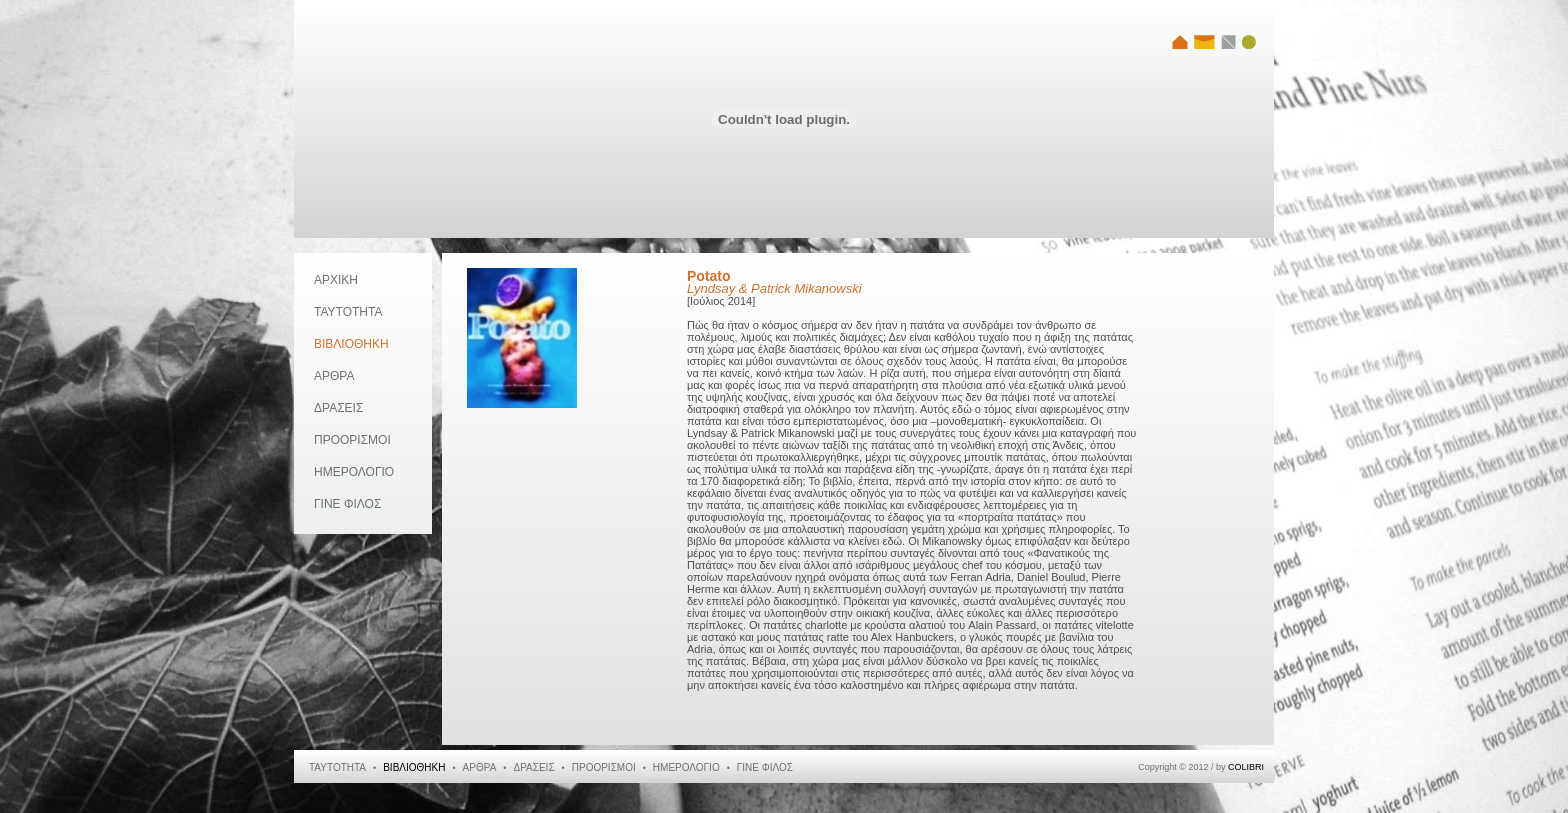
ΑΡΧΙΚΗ (336, 280)
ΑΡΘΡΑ (334, 376)
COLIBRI (1246, 767)
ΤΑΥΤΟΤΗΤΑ (348, 312)
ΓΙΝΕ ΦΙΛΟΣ (347, 504)
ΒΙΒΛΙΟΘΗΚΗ (351, 344)
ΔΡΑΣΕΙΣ (338, 408)
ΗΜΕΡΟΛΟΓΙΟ (354, 472)
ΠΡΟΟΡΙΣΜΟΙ (352, 440)
